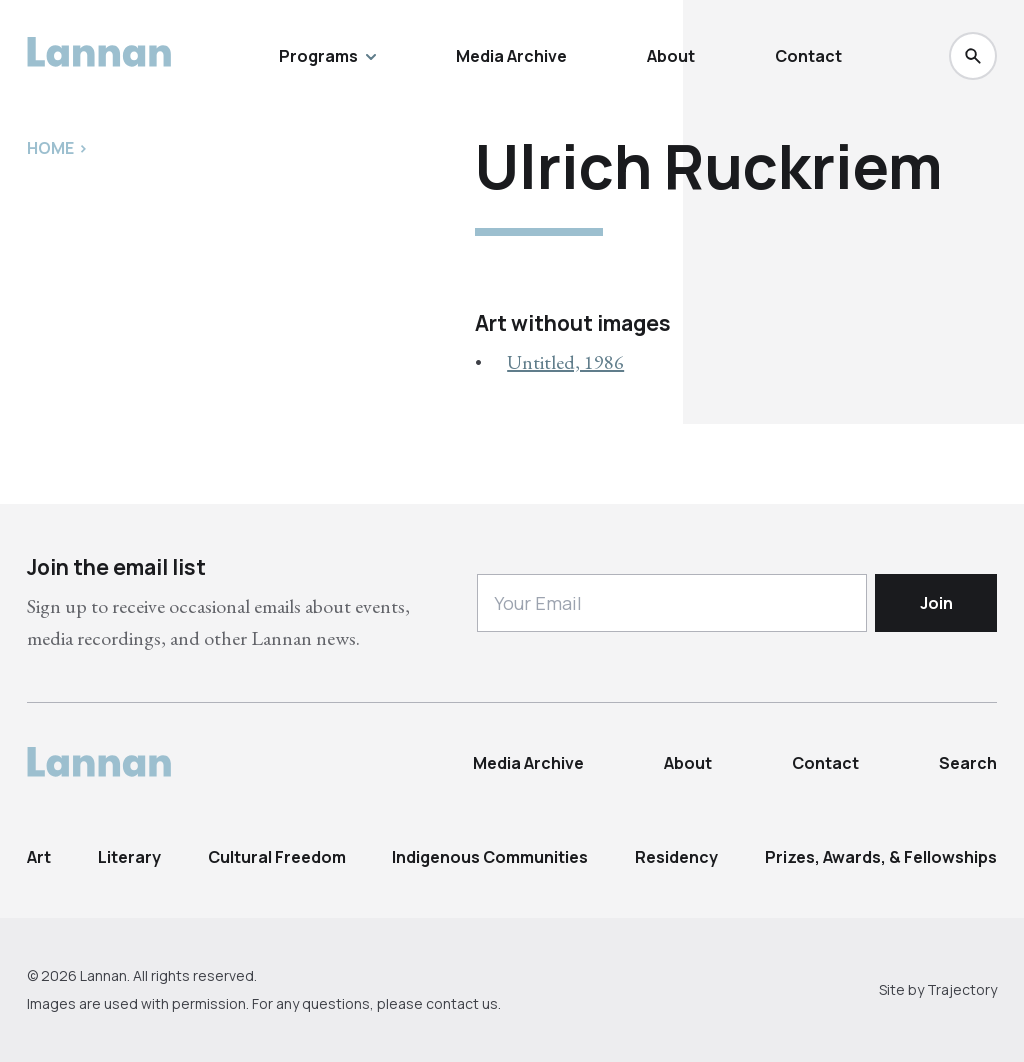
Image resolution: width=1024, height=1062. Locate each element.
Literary (129, 857)
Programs (327, 56)
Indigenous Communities (490, 857)
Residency (676, 857)
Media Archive (511, 56)
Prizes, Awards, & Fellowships (881, 857)
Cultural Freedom (277, 857)
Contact (808, 56)
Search (968, 763)
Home (50, 148)
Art (39, 857)
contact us (462, 1003)
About (671, 56)
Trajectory (962, 989)
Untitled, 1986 (565, 362)
